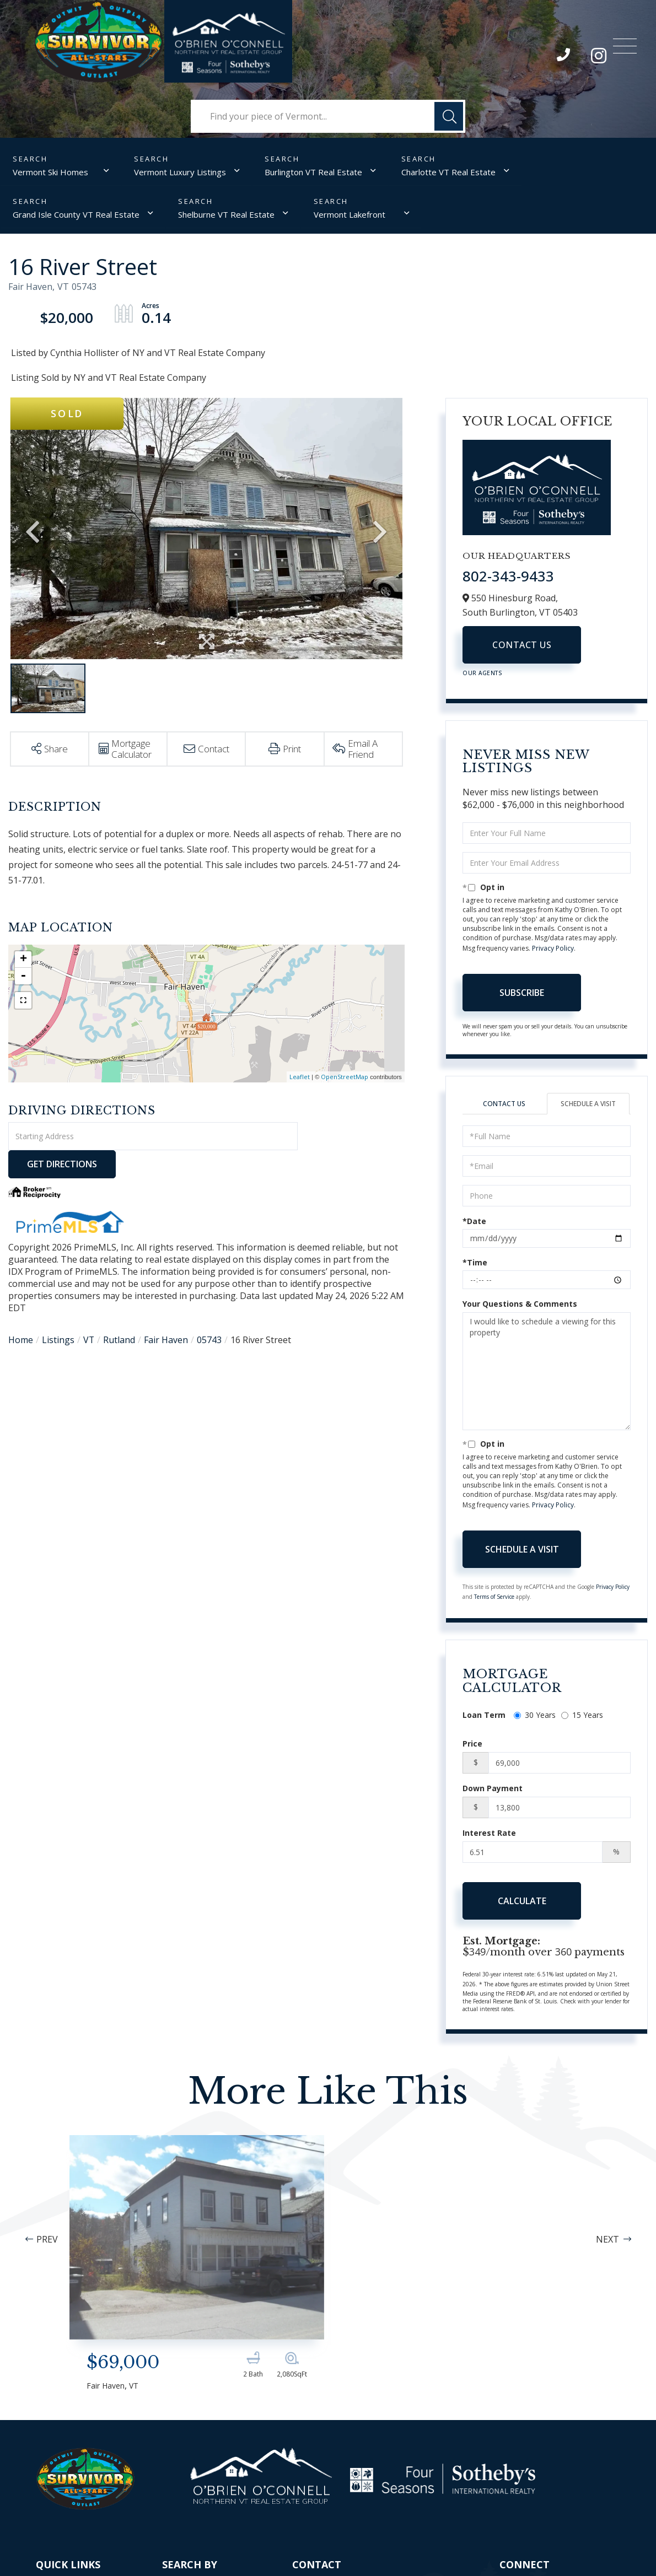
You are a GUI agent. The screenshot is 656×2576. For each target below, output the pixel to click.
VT (89, 1312)
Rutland (120, 1312)
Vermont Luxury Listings (180, 171)
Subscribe (521, 993)
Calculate (522, 1901)
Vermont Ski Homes (50, 171)
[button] (448, 116)
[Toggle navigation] (625, 42)
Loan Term (484, 1715)
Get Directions (353, 1136)
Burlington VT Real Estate (313, 171)
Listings (58, 1312)
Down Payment (493, 1788)
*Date (474, 1221)
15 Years (582, 1715)
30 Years (535, 1715)
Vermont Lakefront (349, 214)
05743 (209, 1312)
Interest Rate (489, 1833)
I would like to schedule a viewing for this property (547, 1372)
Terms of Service (494, 1597)
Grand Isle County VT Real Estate (76, 214)
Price (472, 1743)
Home (20, 1312)
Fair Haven (166, 1312)
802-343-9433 (564, 57)
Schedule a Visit (588, 1104)
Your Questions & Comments (520, 1304)
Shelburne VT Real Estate (226, 214)
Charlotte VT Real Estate (448, 171)
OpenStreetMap (344, 1077)
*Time (475, 1263)
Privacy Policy (553, 948)
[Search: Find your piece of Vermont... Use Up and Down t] (328, 116)
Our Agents (482, 673)
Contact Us (521, 645)
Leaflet (299, 1077)
